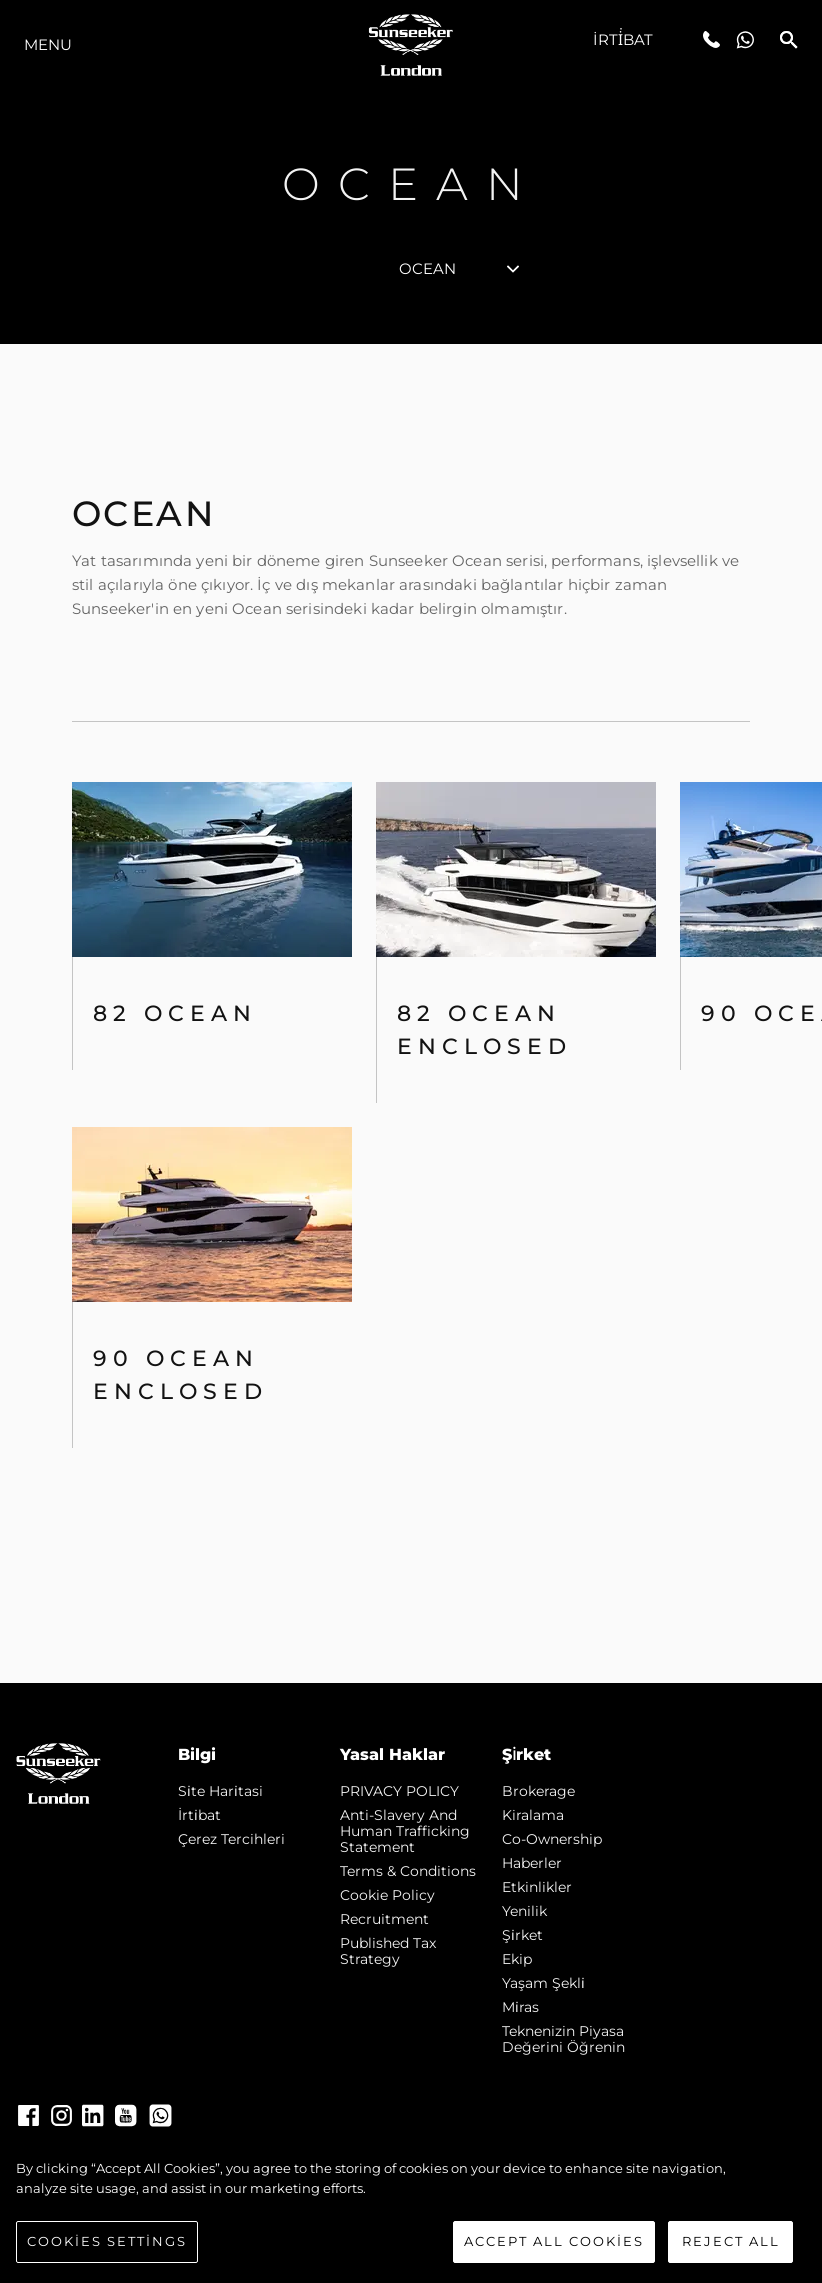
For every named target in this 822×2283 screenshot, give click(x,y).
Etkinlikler (537, 1887)
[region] (411, 2211)
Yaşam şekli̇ (543, 1983)
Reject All (731, 2241)
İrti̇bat (623, 39)
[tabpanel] (411, 1013)
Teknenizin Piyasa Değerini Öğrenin (563, 2039)
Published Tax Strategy (388, 1951)
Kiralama (533, 1815)
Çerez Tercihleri (231, 1839)
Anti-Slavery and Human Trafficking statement (405, 1831)
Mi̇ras (520, 2007)
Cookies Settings (107, 2241)
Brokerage (538, 1791)
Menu (48, 44)
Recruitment (384, 1919)
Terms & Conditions (408, 1871)
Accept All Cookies (554, 2241)
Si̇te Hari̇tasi (220, 1791)
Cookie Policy (387, 1895)
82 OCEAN (175, 1013)
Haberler (532, 1863)
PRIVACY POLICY (399, 1791)
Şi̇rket (522, 1935)
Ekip (517, 1959)
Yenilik (524, 1911)
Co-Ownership (552, 1839)
